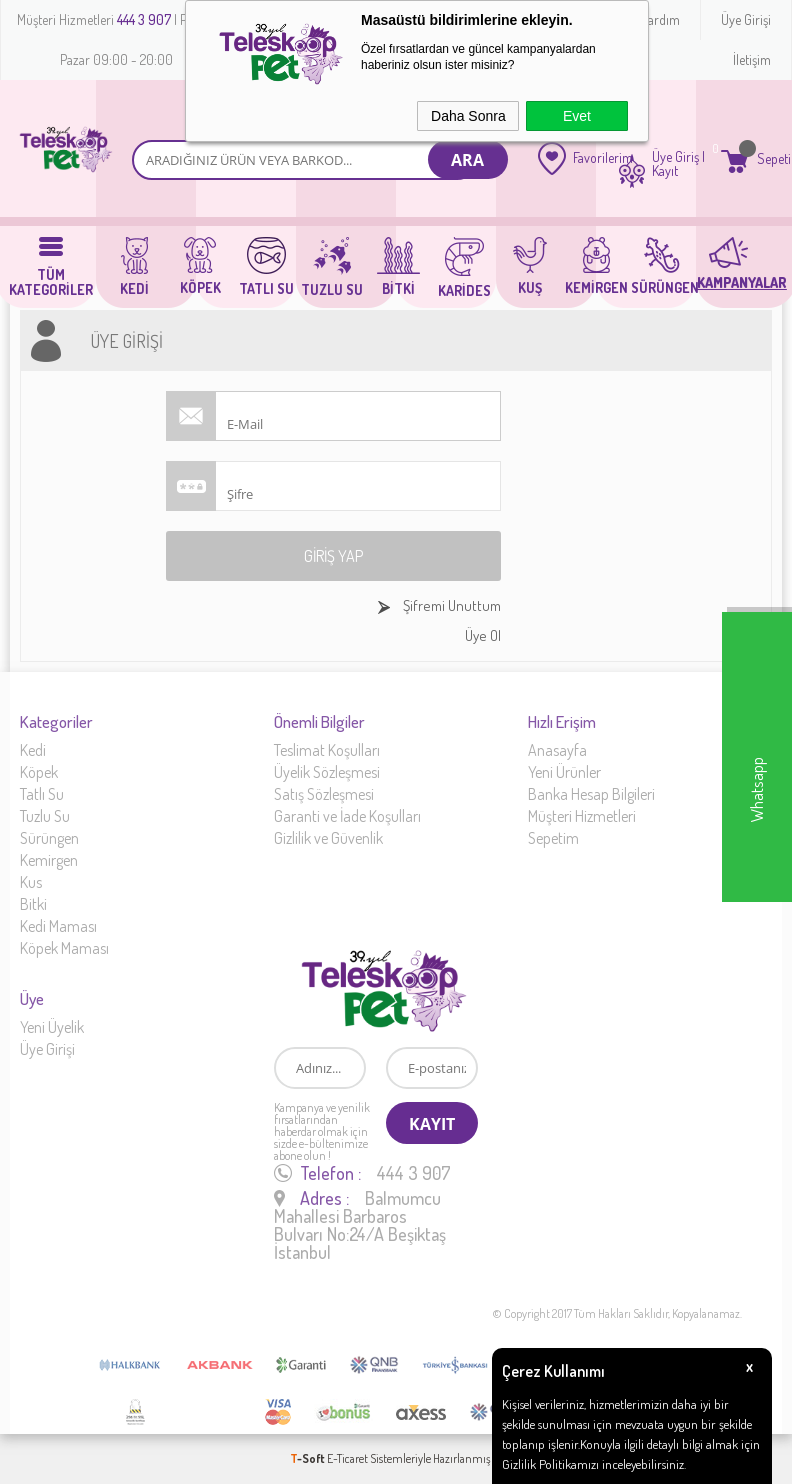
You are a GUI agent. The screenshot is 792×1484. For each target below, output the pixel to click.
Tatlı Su (42, 794)
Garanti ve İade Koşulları (347, 816)
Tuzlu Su (45, 816)
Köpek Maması (64, 948)
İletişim (752, 59)
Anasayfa (557, 750)
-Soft (308, 1458)
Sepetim (553, 838)
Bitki (33, 904)
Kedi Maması (58, 926)
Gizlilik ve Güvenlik (328, 838)
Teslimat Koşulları (327, 750)
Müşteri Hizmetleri (582, 816)
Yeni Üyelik (52, 1027)
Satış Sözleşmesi (324, 794)
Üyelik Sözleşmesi (327, 772)
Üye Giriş (675, 157)
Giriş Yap (333, 556)
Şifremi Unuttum (450, 605)
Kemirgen (49, 860)
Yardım (661, 19)
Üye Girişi (746, 19)
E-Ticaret (347, 1458)
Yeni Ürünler (564, 772)
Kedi (33, 750)
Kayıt (665, 171)
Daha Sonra (468, 116)
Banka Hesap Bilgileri (591, 794)
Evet (577, 116)
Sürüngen (49, 838)
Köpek (39, 772)
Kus (31, 882)
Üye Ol (483, 635)
